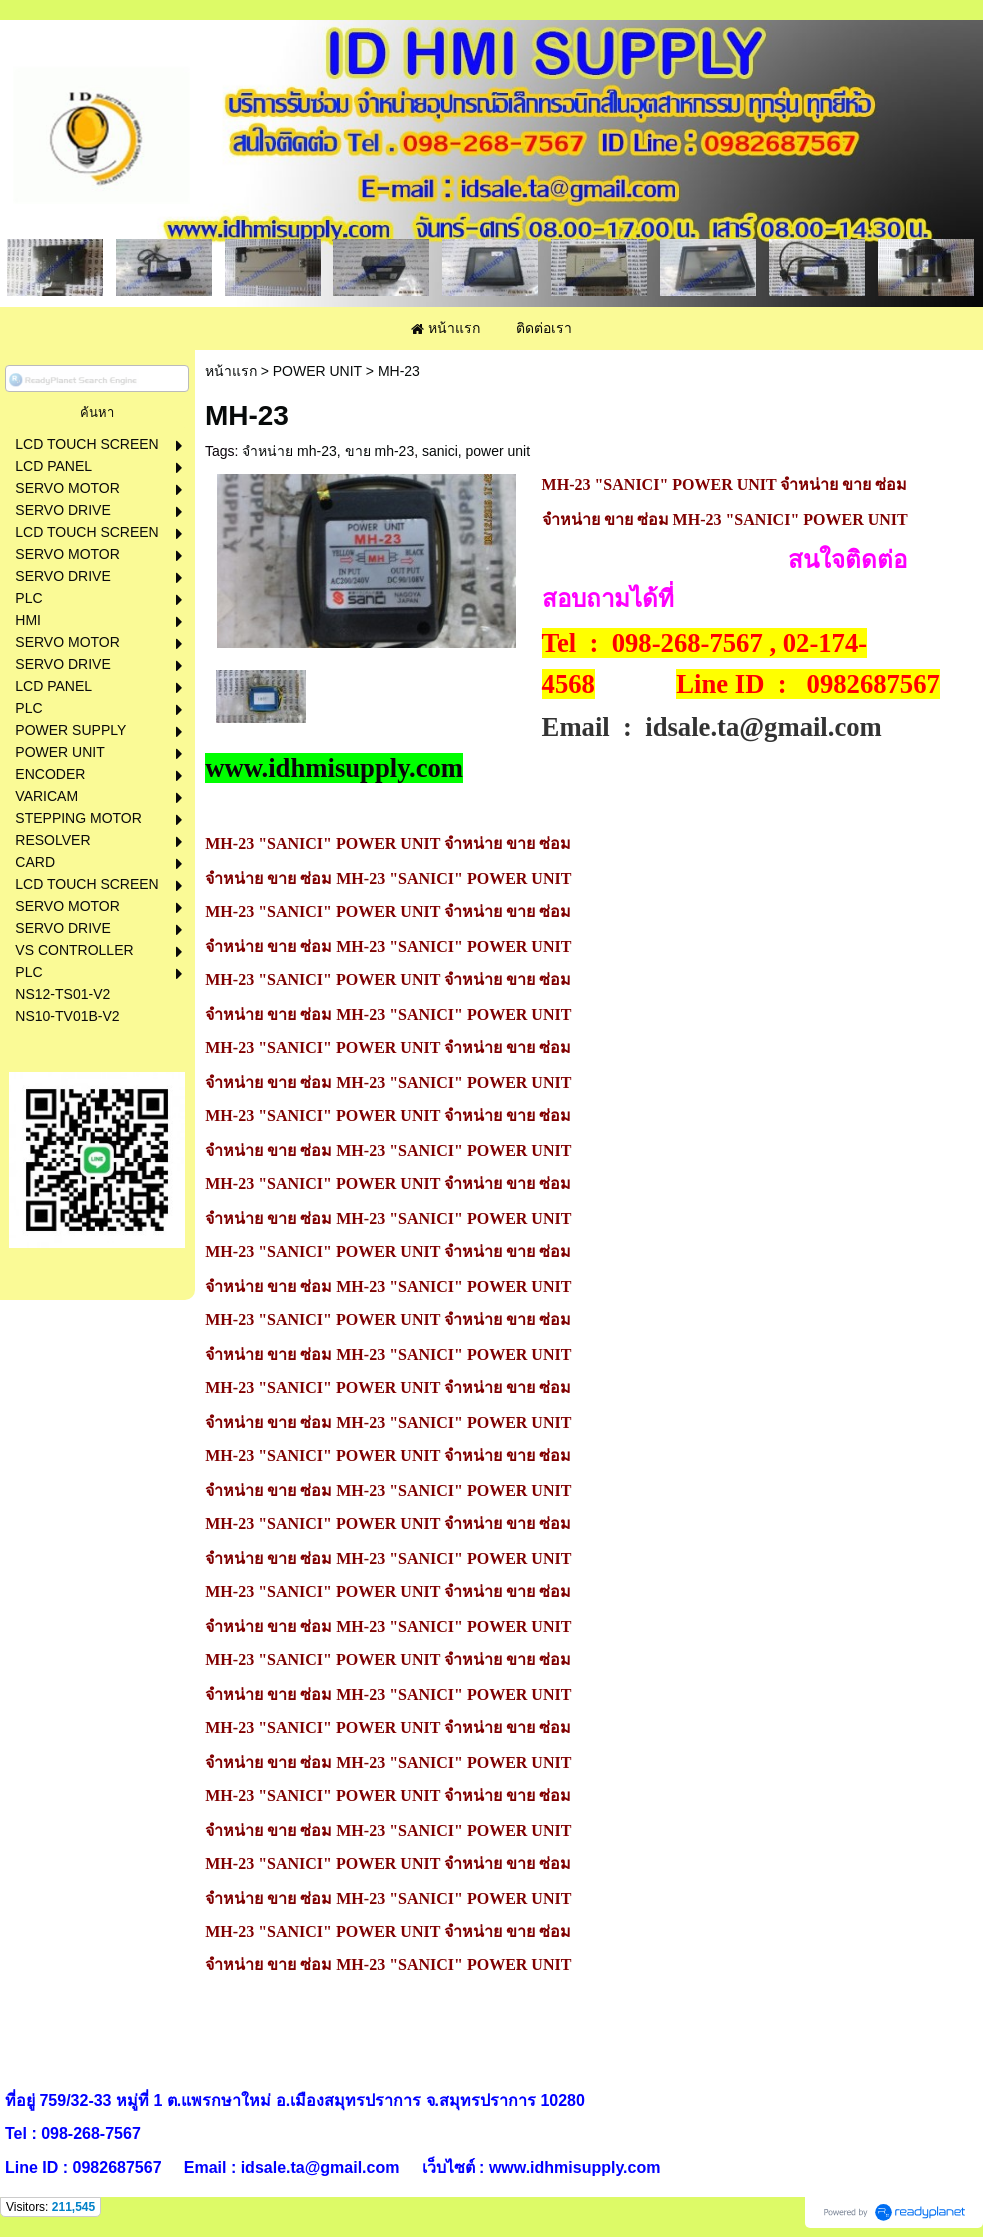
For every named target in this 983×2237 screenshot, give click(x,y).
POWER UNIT (317, 371)
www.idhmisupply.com (334, 768)
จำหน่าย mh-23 (289, 451)
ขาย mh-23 (380, 451)
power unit (498, 451)
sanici (440, 451)
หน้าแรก (231, 371)
